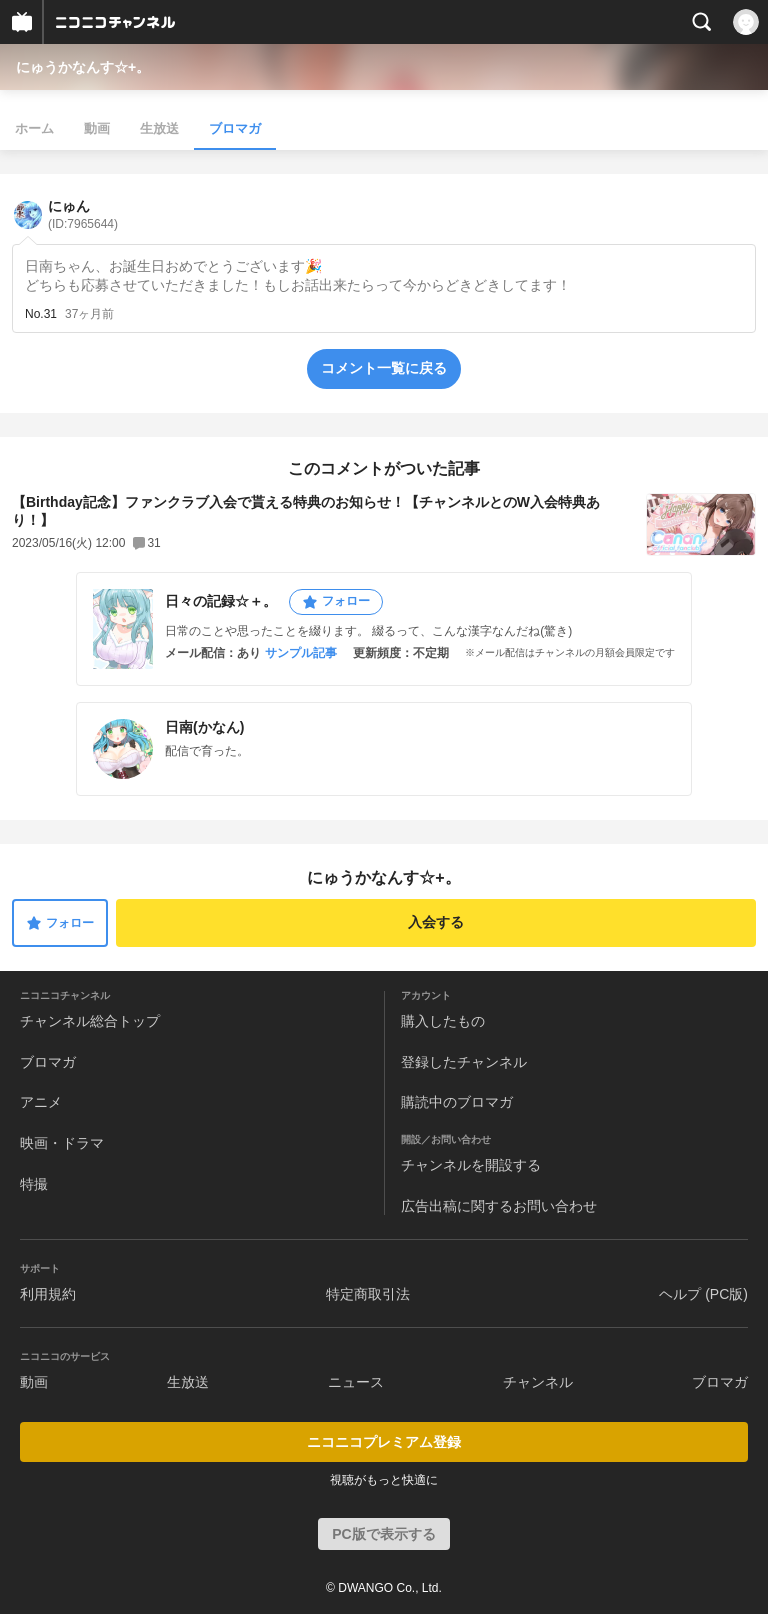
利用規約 (48, 1294)
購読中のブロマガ (457, 1102)
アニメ (41, 1102)
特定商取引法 (368, 1294)
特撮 (34, 1184)
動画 (97, 128)
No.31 (41, 314)
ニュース (356, 1382)
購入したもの (443, 1021)
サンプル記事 (301, 653)
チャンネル (538, 1382)
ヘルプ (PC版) (703, 1294)
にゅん (83, 214)
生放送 (159, 128)
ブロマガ (235, 128)
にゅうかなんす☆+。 (83, 67)
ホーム (34, 128)
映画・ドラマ (62, 1143)
